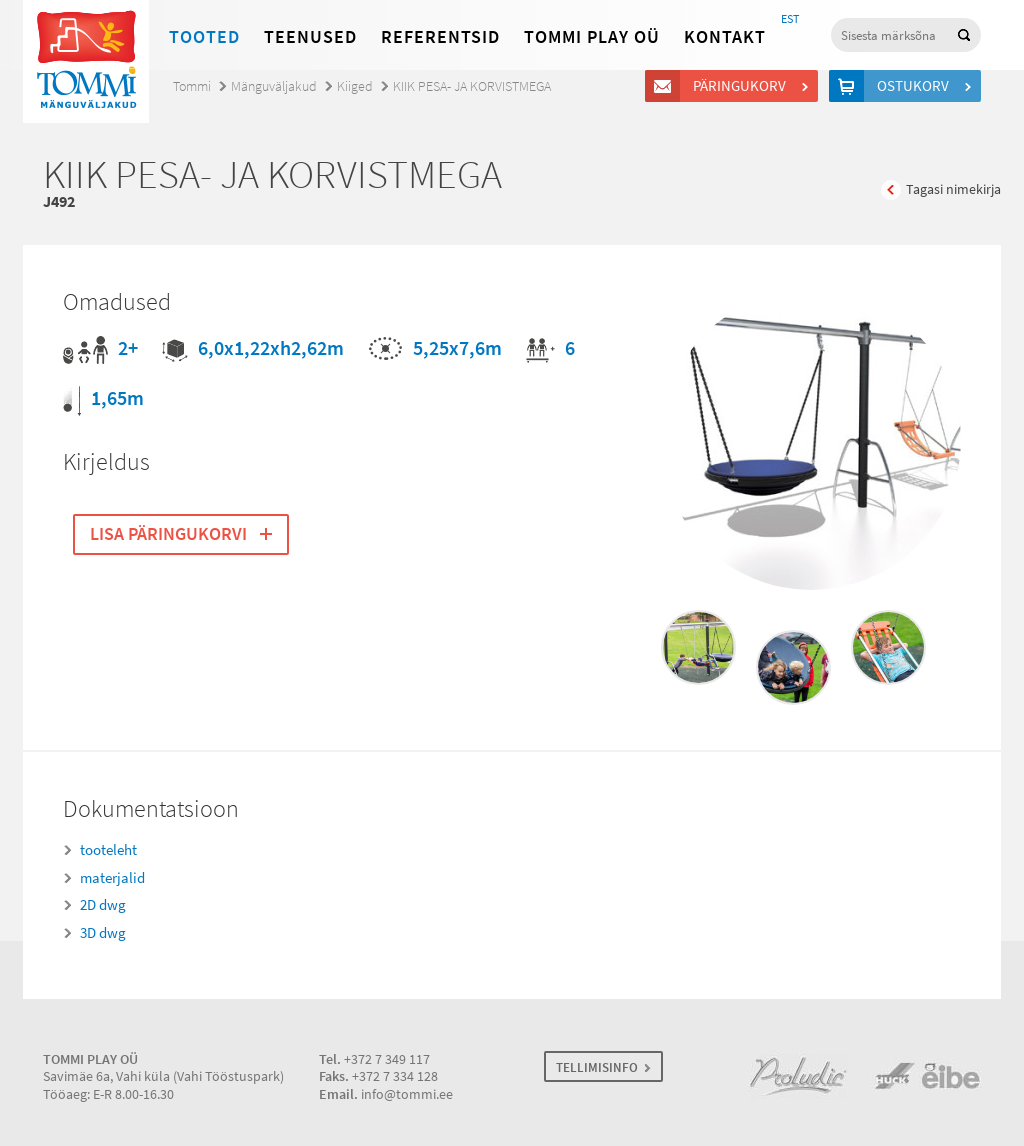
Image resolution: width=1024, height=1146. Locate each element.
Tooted (204, 37)
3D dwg (103, 933)
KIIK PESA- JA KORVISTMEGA (472, 86)
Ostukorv (916, 86)
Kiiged (355, 86)
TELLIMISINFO (597, 1067)
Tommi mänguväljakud (86, 61)
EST (790, 19)
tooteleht (108, 850)
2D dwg (103, 905)
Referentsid (440, 37)
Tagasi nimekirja (953, 189)
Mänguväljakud (274, 86)
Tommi (192, 86)
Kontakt (725, 37)
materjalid (112, 878)
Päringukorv (742, 86)
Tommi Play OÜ (592, 37)
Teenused (310, 37)
